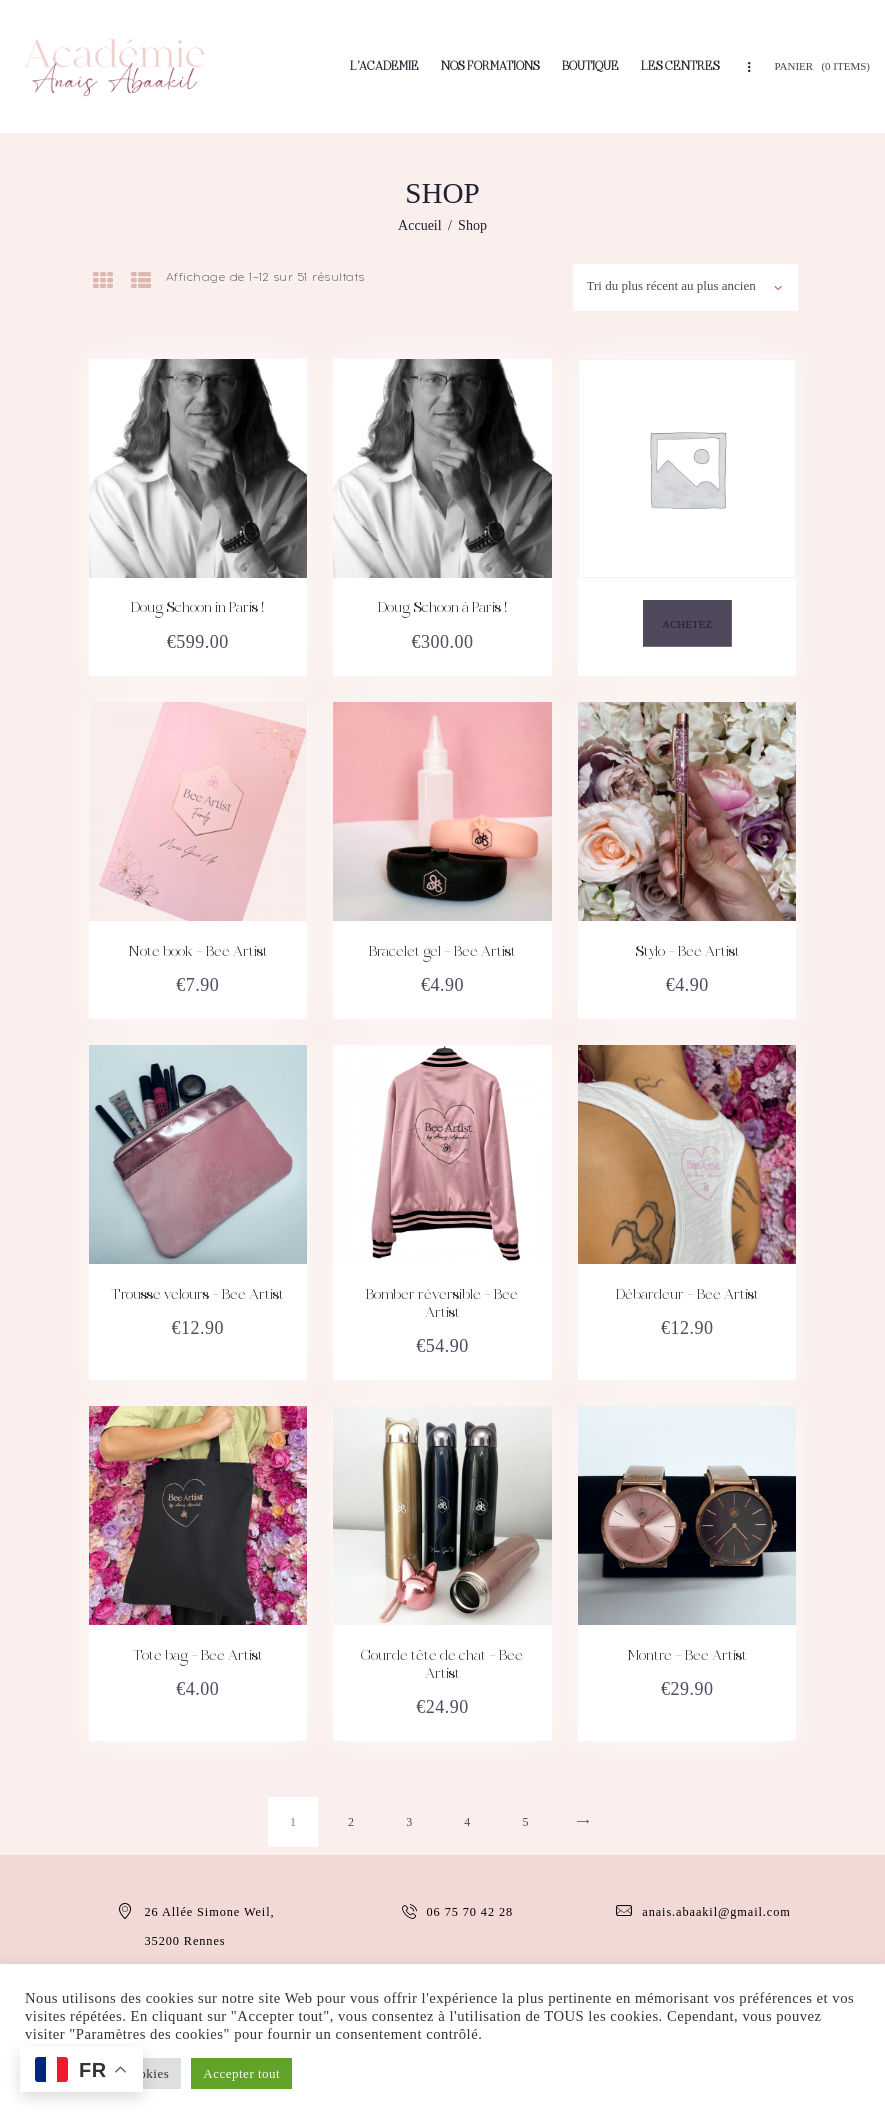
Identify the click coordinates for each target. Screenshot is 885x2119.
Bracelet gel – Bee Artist (442, 953)
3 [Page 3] (409, 1822)
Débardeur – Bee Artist (687, 1296)
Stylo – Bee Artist (687, 953)
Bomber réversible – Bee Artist (442, 1305)
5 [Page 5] (525, 1822)
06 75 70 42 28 (470, 1911)
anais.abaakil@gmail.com (716, 1911)
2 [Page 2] (351, 1822)
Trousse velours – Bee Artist (197, 1296)
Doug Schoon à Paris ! (442, 609)
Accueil (420, 225)
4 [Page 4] (467, 1822)
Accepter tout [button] (241, 2073)
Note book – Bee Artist (198, 953)
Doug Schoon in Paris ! (197, 609)
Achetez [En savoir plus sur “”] (687, 625)
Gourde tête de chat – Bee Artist (442, 1666)
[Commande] (684, 284)
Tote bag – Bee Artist (198, 1657)
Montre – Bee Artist (687, 1657)
